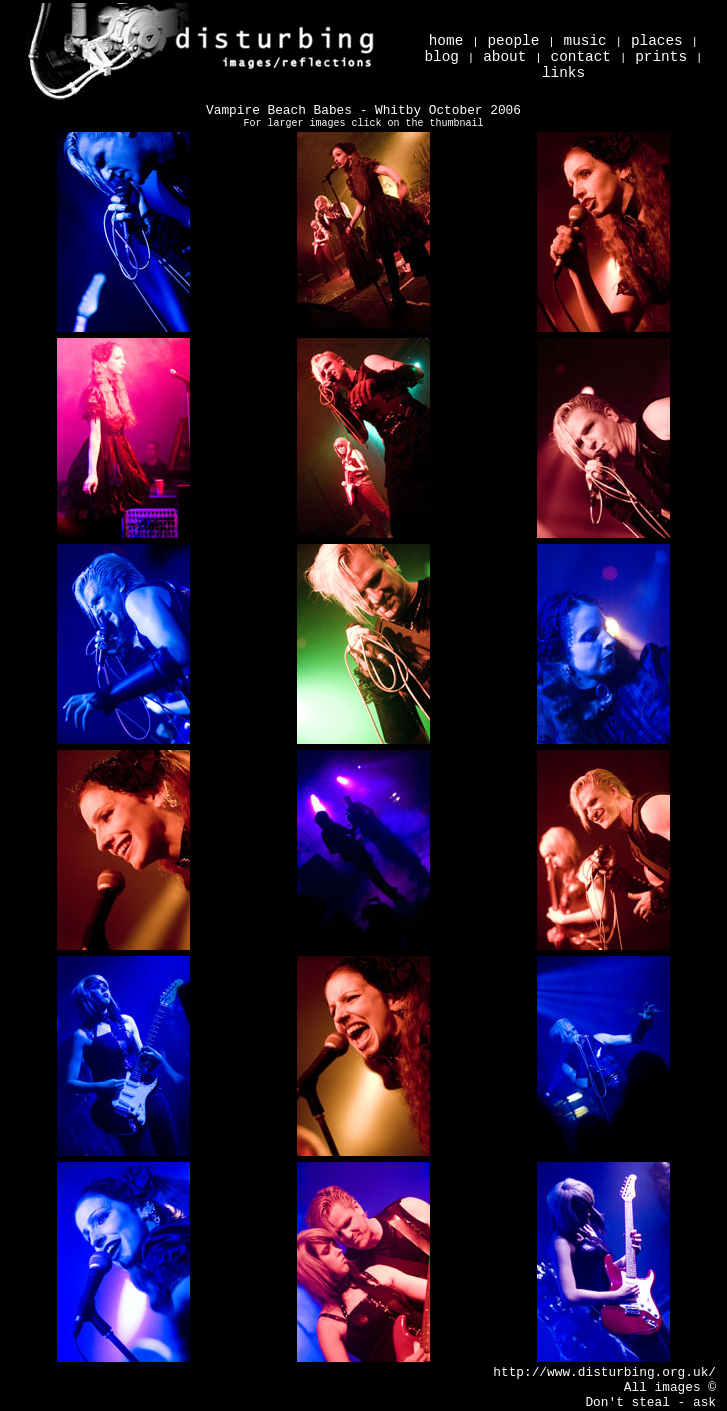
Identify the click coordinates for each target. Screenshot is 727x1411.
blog (441, 57)
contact (581, 57)
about (504, 57)
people (513, 41)
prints (661, 57)
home (446, 41)
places (657, 41)
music (585, 41)
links (563, 73)
